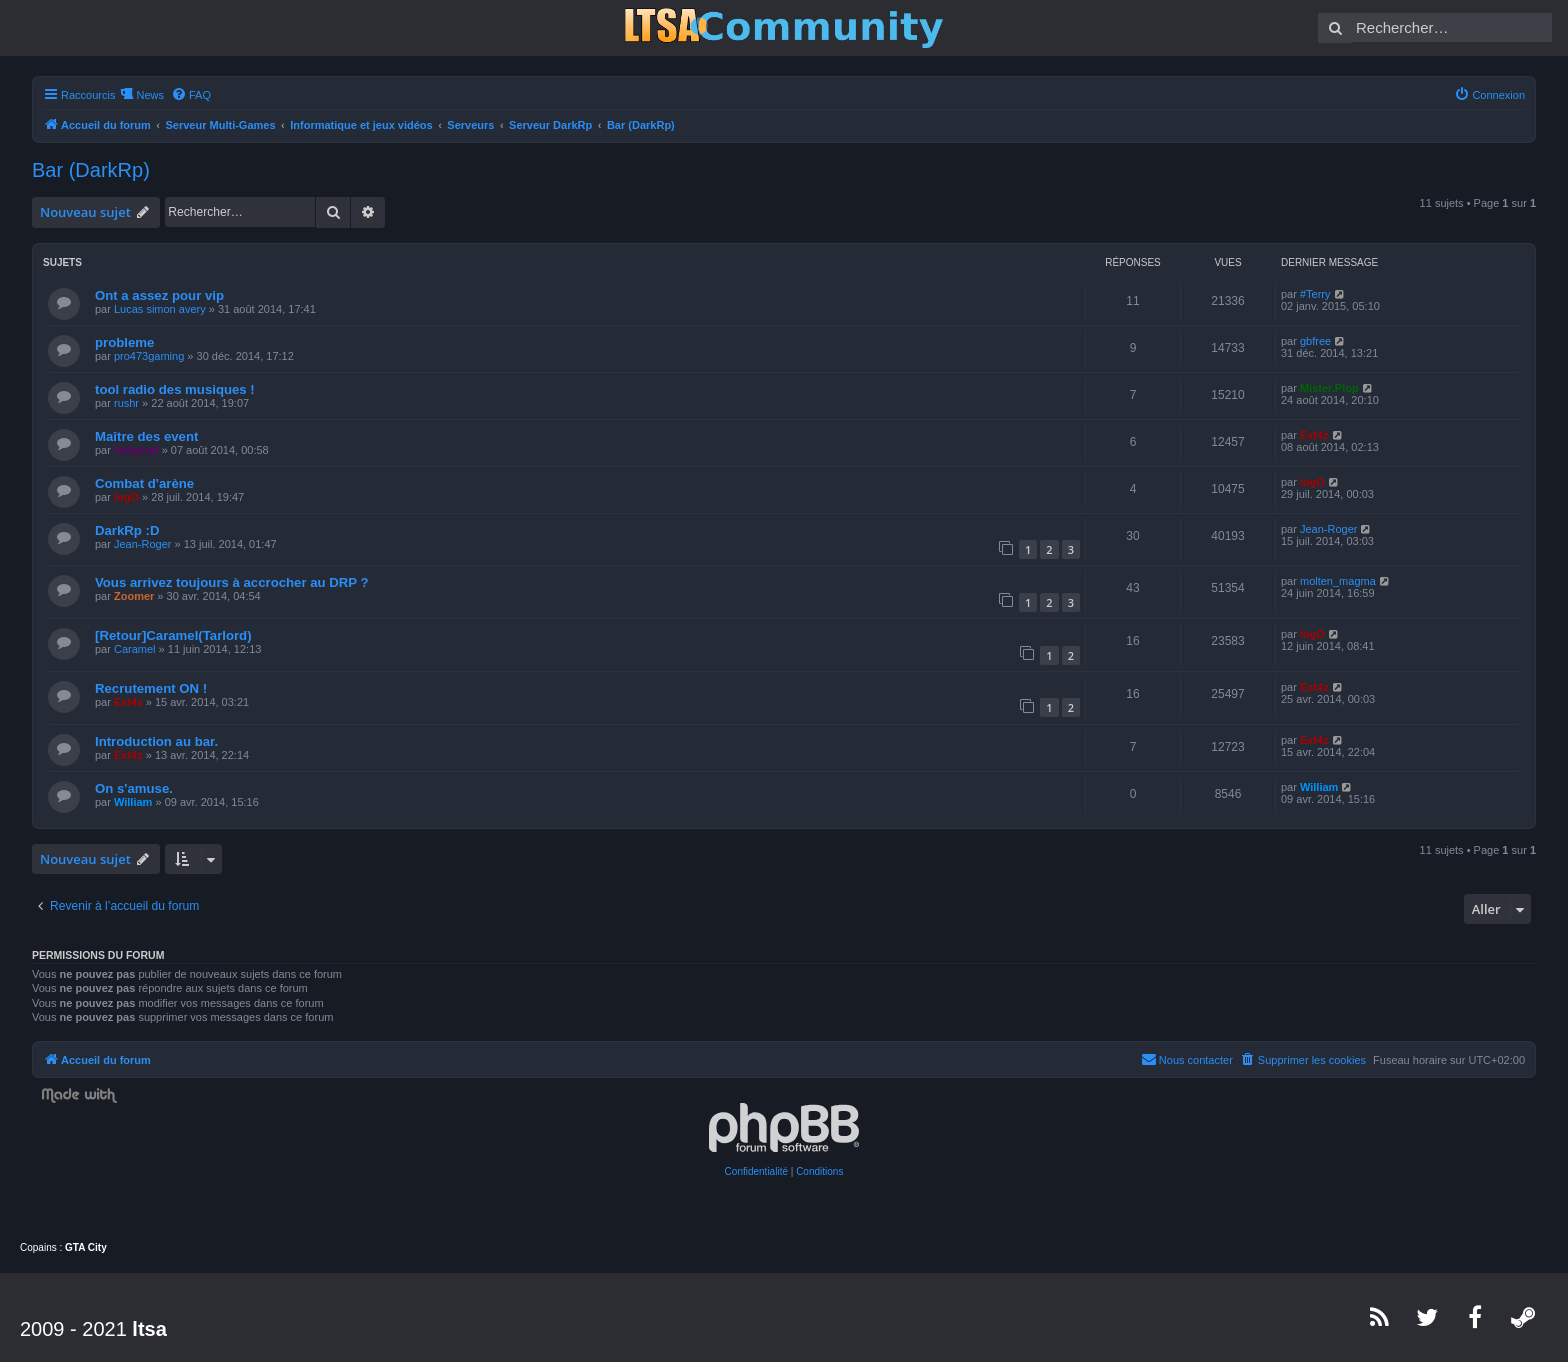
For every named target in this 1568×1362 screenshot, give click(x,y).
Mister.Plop (1329, 388)
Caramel (135, 649)
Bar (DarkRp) (91, 170)
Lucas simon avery (160, 309)
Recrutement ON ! (151, 688)
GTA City (86, 1247)
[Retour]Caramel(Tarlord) (173, 635)
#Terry (1315, 294)
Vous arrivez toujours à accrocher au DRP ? (232, 582)
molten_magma (1338, 581)
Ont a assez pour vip (159, 295)
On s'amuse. (134, 788)
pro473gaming (149, 356)
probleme (124, 342)
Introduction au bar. (156, 741)
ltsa (149, 1329)
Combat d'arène (144, 483)
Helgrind (136, 450)
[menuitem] (191, 95)
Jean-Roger (142, 544)
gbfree (1315, 341)
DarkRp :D (127, 530)
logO (126, 497)
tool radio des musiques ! (175, 389)
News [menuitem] (150, 95)
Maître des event (146, 436)
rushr (126, 403)
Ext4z (1314, 435)
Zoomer (134, 596)
